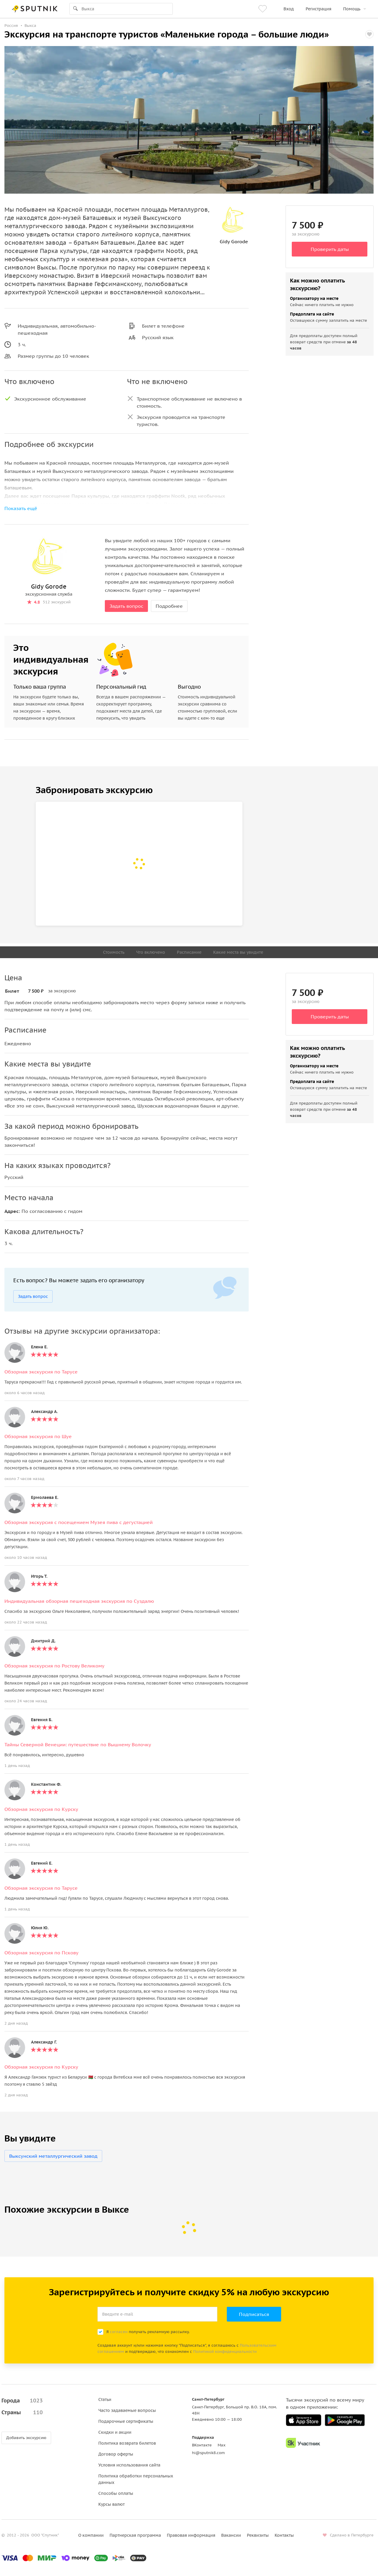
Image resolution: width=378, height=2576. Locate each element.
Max (222, 2445)
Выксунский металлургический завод (53, 2156)
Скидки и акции (114, 2432)
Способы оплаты (115, 2493)
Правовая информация (191, 2535)
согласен (119, 2331)
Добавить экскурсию (26, 2437)
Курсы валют (111, 2504)
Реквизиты (258, 2535)
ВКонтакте (202, 2445)
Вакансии (231, 2535)
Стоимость (113, 952)
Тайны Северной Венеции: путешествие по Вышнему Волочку (77, 1744)
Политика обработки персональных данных (135, 2479)
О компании (91, 2535)
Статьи (104, 2399)
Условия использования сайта (129, 2465)
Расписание (189, 952)
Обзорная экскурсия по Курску (41, 1809)
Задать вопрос (126, 606)
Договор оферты (115, 2454)
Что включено (150, 952)
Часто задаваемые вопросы (127, 2410)
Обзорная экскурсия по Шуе (38, 1436)
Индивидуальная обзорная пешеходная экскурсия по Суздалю (79, 1601)
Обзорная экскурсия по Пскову (41, 1953)
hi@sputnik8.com (208, 2452)
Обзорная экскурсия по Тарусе (41, 1372)
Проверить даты (330, 249)
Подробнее (169, 606)
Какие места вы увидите (238, 952)
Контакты (284, 2535)
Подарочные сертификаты (125, 2421)
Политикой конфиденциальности (225, 2351)
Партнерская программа (135, 2535)
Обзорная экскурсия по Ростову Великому (54, 1666)
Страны (22, 2412)
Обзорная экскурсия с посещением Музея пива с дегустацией (78, 1522)
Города (22, 2400)
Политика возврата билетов (127, 2443)
